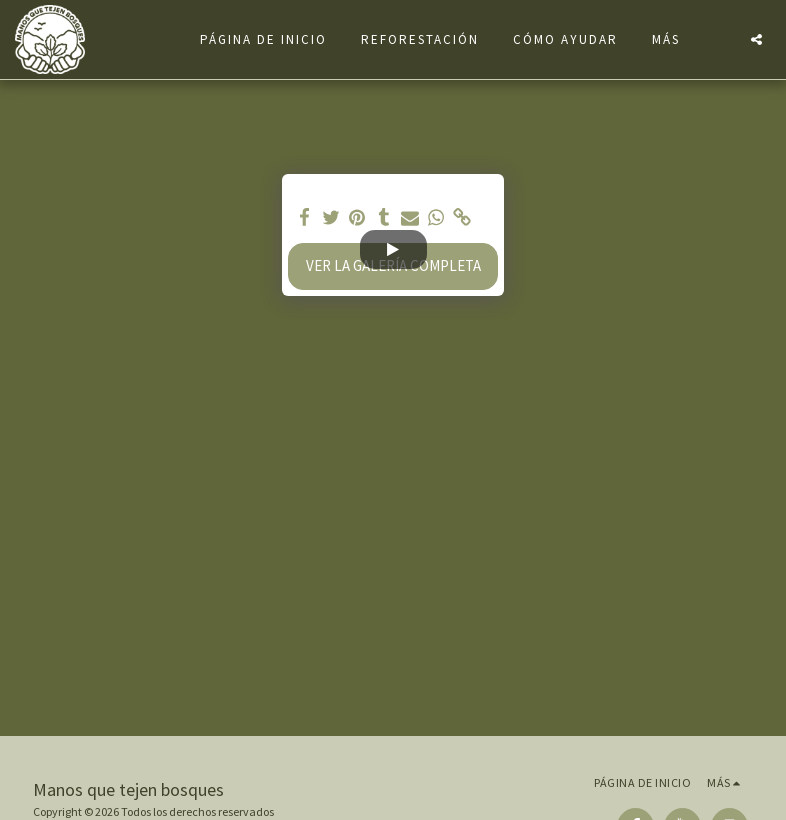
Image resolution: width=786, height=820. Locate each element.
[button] (756, 39)
